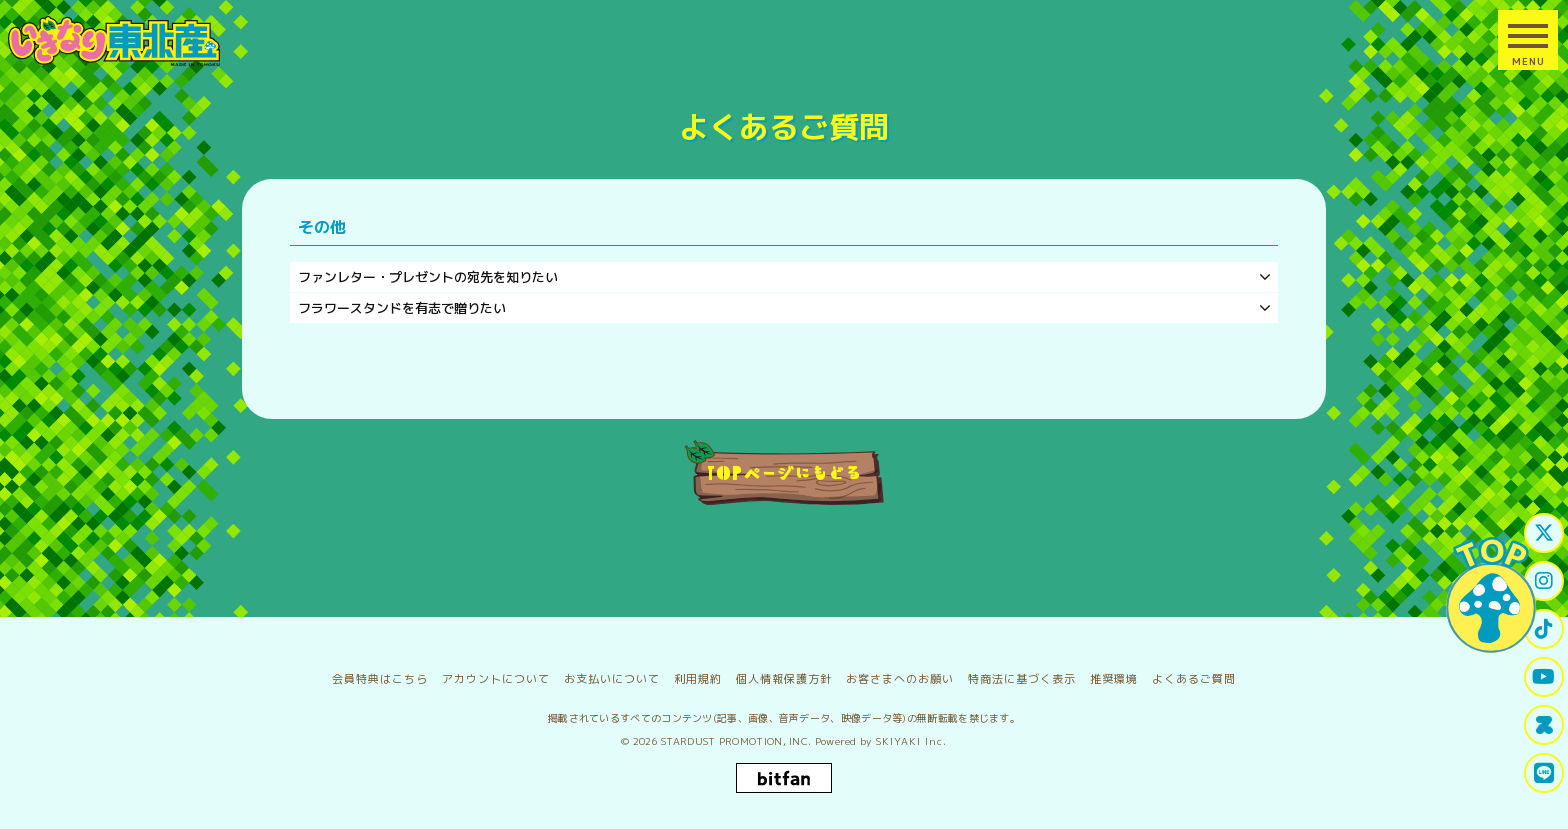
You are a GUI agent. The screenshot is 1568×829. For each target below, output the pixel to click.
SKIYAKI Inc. (911, 741)
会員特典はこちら (380, 679)
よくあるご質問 (1194, 679)
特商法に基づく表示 (1022, 679)
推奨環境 (1114, 679)
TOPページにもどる (784, 472)
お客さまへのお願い (900, 679)
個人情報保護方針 (784, 679)
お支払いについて (612, 679)
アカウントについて (496, 679)
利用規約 (698, 679)
